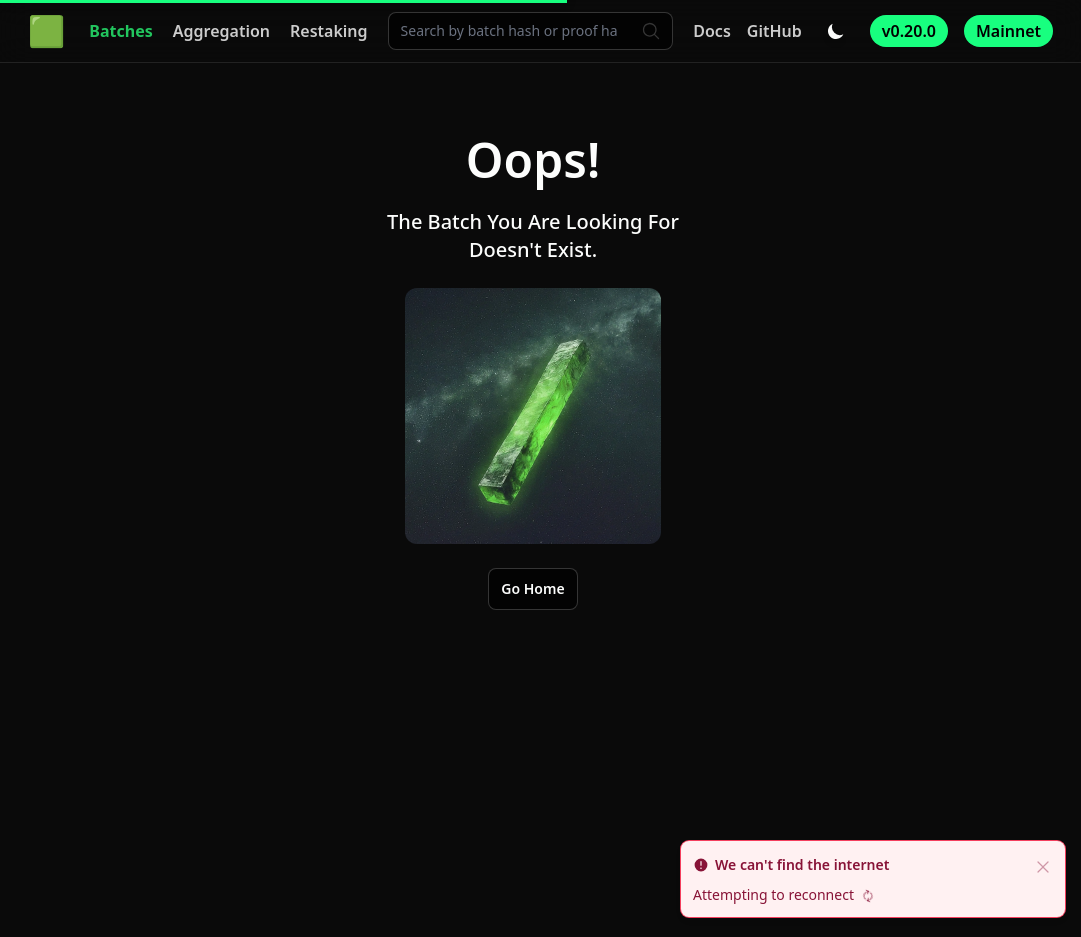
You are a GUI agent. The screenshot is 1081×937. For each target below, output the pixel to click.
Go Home (532, 588)
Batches (120, 31)
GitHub (774, 31)
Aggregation (221, 31)
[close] (1043, 865)
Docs (712, 31)
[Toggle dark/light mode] (836, 31)
